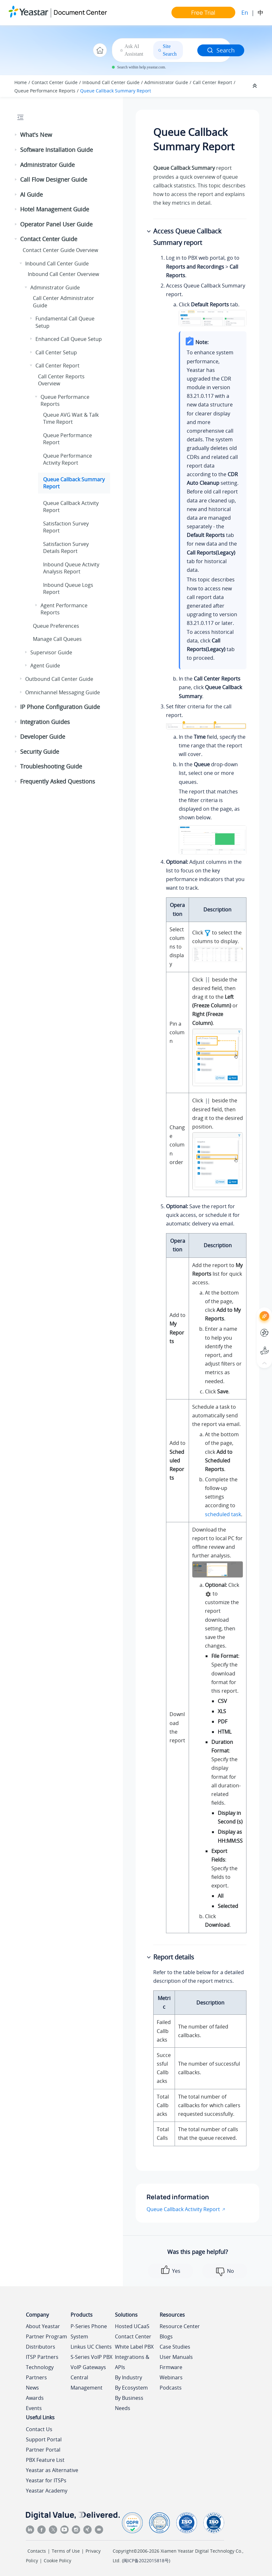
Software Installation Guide (56, 150)
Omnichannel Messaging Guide (62, 692)
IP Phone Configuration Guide (60, 707)
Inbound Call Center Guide (111, 82)
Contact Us (39, 2429)
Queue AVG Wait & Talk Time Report (71, 418)
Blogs (166, 2336)
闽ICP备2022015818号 (146, 2560)
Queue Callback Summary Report (115, 91)
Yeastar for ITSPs (46, 2480)
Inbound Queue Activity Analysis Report (71, 568)
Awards (35, 2397)
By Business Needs (129, 2403)
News (32, 2387)
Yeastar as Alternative (52, 2470)
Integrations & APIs (132, 2362)
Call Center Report (212, 82)
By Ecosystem (131, 2387)
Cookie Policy (57, 2560)
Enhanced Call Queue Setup (68, 339)
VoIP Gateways (88, 2367)
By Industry (128, 2377)
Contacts (36, 2551)
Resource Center (180, 2326)
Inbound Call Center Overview (63, 274)
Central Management (86, 2382)
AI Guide (31, 194)
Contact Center (133, 2336)
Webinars (171, 2377)
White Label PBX (134, 2346)
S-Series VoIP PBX (91, 2356)
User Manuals (176, 2356)
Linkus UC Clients (91, 2346)
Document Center (80, 12)
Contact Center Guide (55, 82)
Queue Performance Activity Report (67, 459)
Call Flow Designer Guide (53, 179)
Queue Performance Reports (44, 91)
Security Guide (39, 751)
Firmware (171, 2367)
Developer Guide (42, 736)
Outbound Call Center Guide (59, 678)
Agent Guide (45, 665)
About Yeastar (43, 2326)
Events (34, 2408)
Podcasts (171, 2387)
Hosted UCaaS (132, 2326)
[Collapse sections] (255, 86)
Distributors (40, 2346)
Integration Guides (45, 722)
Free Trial (203, 12)
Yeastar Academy (46, 2490)
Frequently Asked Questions (57, 781)
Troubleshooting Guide (51, 766)
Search (221, 50)
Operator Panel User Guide (56, 224)
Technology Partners (40, 2372)
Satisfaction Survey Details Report (66, 547)
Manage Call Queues (57, 638)
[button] (16, 134)
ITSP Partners (42, 2356)
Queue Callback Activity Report (183, 2209)
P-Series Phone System (89, 2331)
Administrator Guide (166, 82)
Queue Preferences (56, 625)
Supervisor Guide (51, 652)
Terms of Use (66, 2551)
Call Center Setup (56, 352)
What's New (36, 134)
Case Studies (175, 2346)
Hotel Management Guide (54, 209)
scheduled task (223, 1514)
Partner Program (46, 2336)
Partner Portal (43, 2449)
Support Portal (44, 2439)
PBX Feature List (45, 2459)
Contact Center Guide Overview (60, 250)
